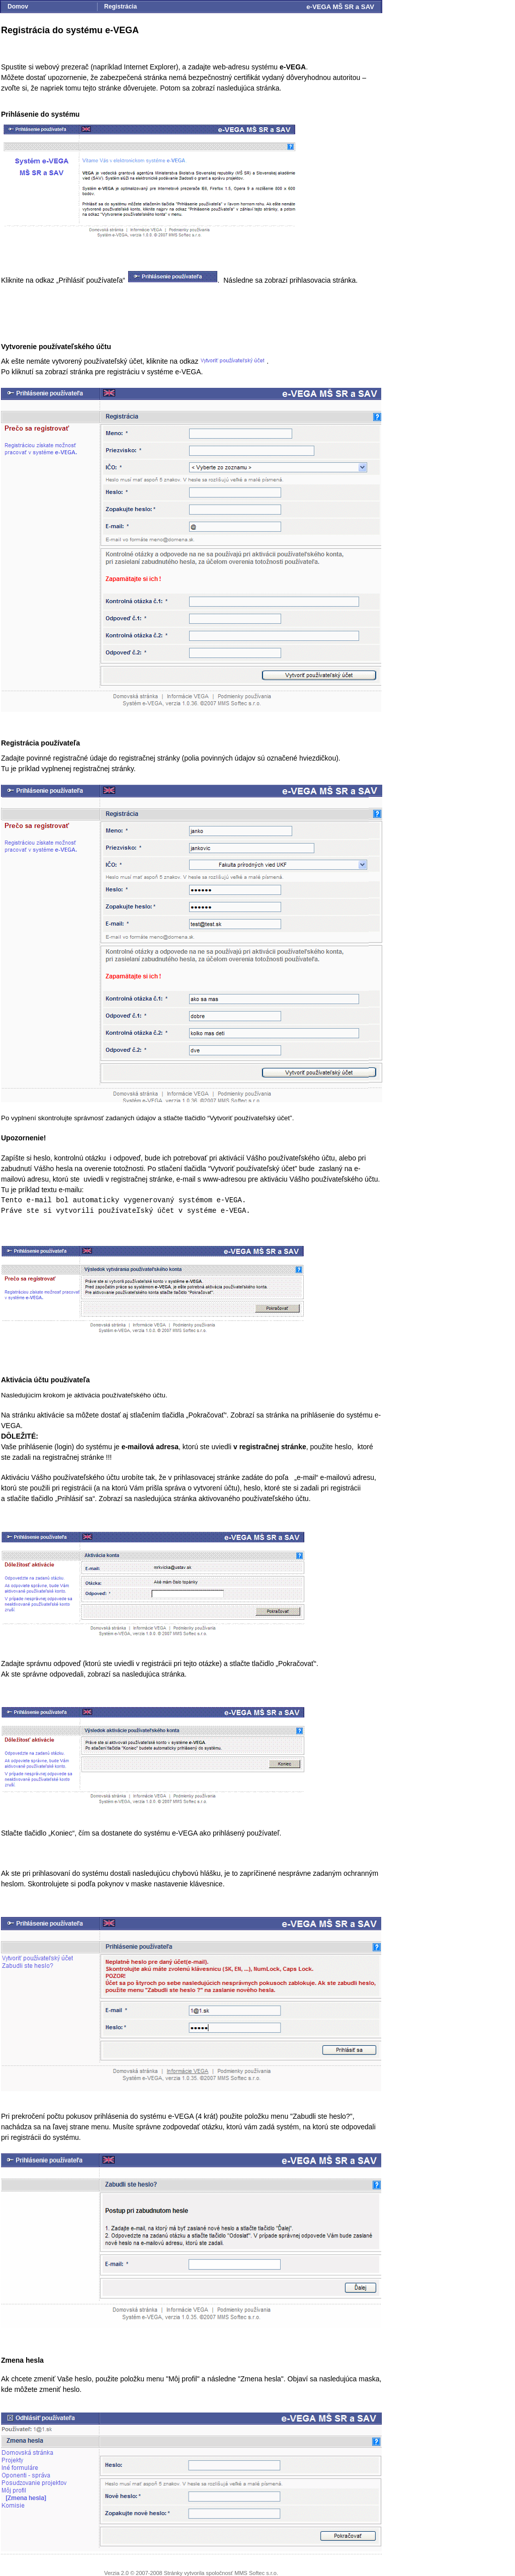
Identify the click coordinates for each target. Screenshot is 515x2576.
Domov (18, 6)
